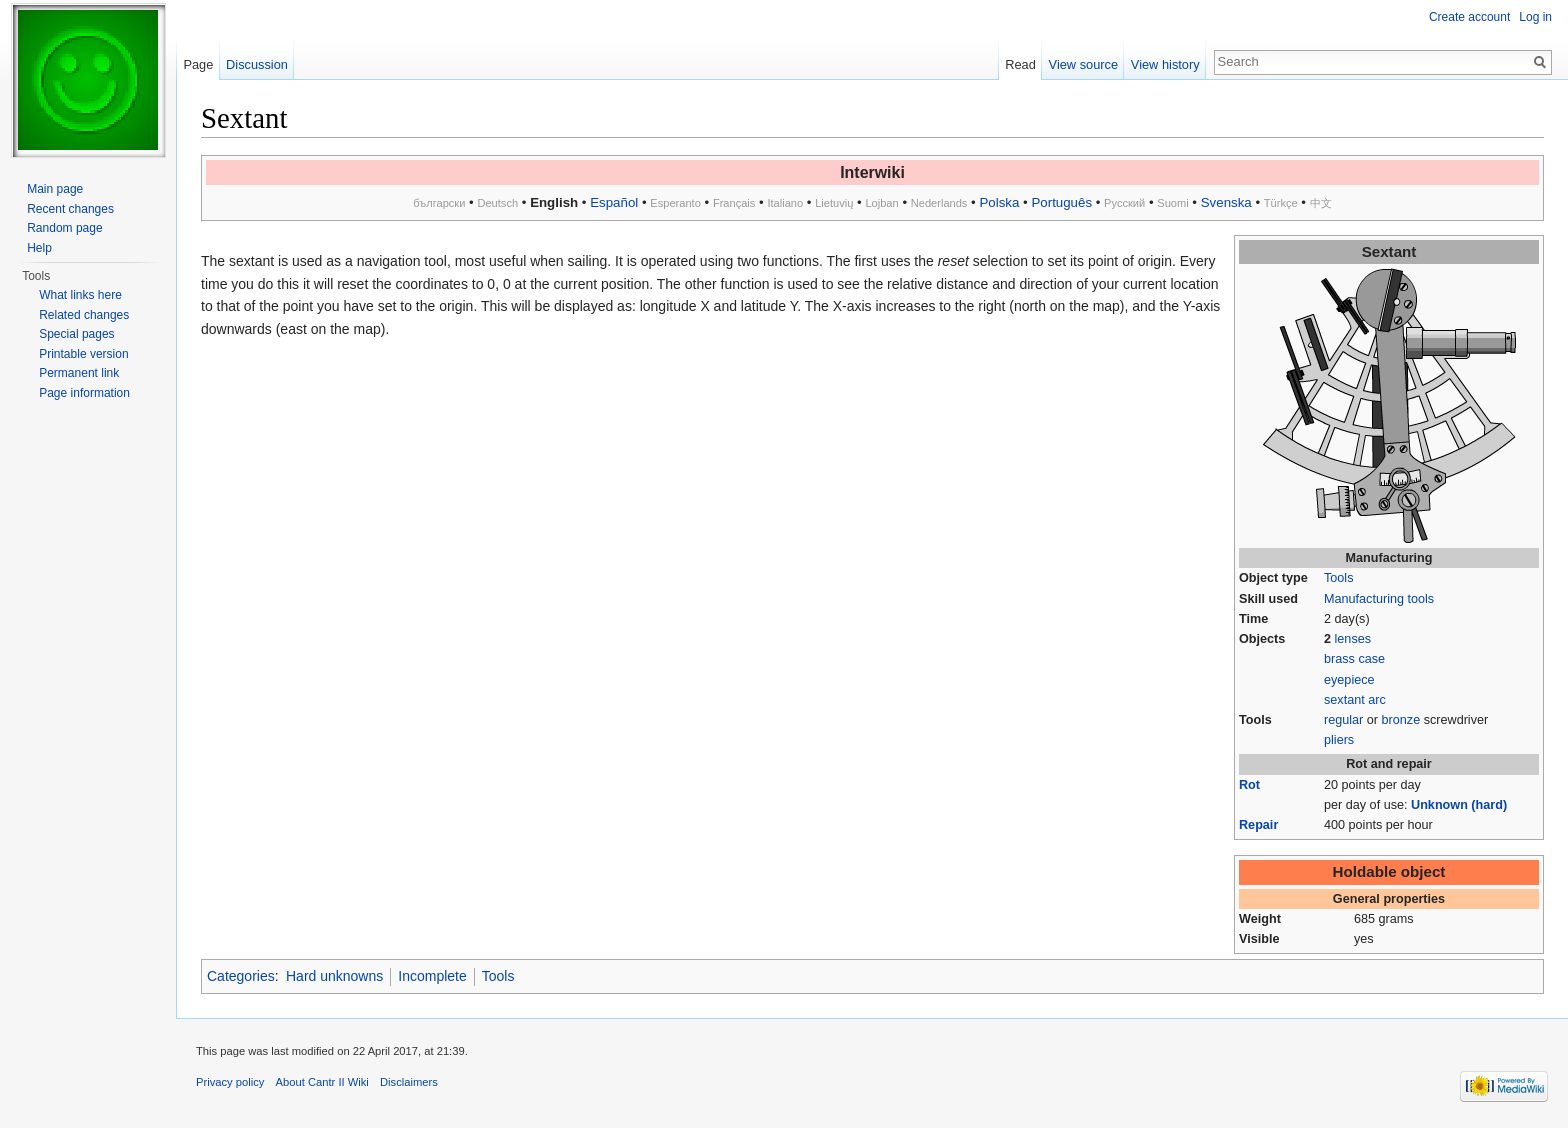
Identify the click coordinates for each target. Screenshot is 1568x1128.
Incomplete (432, 976)
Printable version (83, 354)
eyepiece (1349, 680)
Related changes (84, 315)
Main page (55, 189)
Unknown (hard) (1459, 805)
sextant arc (1355, 700)
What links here (80, 295)
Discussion (257, 64)
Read (1020, 64)
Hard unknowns (334, 976)
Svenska (1226, 202)
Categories (241, 976)
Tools (1338, 578)
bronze (1401, 720)
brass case (1354, 659)
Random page (64, 228)
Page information (84, 393)
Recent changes (70, 209)
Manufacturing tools (1379, 599)
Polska (999, 202)
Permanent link (79, 373)
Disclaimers (409, 1082)
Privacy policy (230, 1082)
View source (1083, 64)
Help (39, 248)
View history (1165, 64)
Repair (1258, 825)
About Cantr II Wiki (322, 1082)
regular (1343, 720)
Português (1061, 202)
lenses (1353, 639)
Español (614, 202)
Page (198, 64)
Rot (1249, 785)
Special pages (76, 334)
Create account (1469, 17)
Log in (1535, 17)
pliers (1339, 740)
